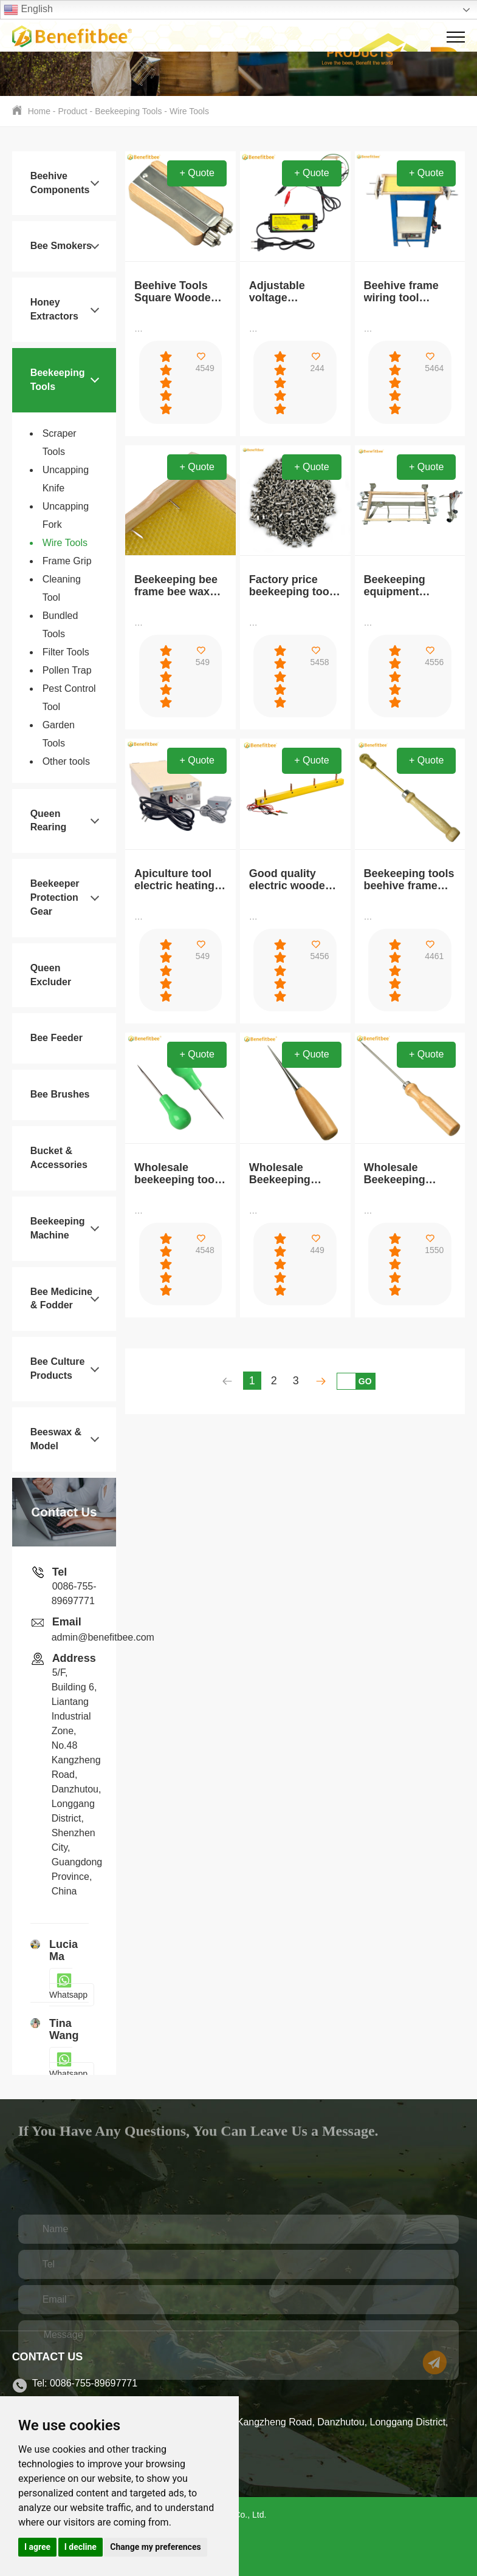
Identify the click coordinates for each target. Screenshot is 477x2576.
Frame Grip (67, 561)
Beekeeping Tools (128, 111)
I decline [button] (80, 2547)
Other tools (66, 761)
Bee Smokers (61, 246)
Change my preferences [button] (155, 2547)
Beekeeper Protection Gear (55, 897)
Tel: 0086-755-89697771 (84, 2383)
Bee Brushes (60, 1094)
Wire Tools (189, 111)
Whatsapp (68, 1987)
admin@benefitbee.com (103, 1637)
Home (39, 111)
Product (72, 111)
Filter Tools (66, 652)
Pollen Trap (67, 670)
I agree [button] (37, 2547)
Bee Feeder (56, 1038)
